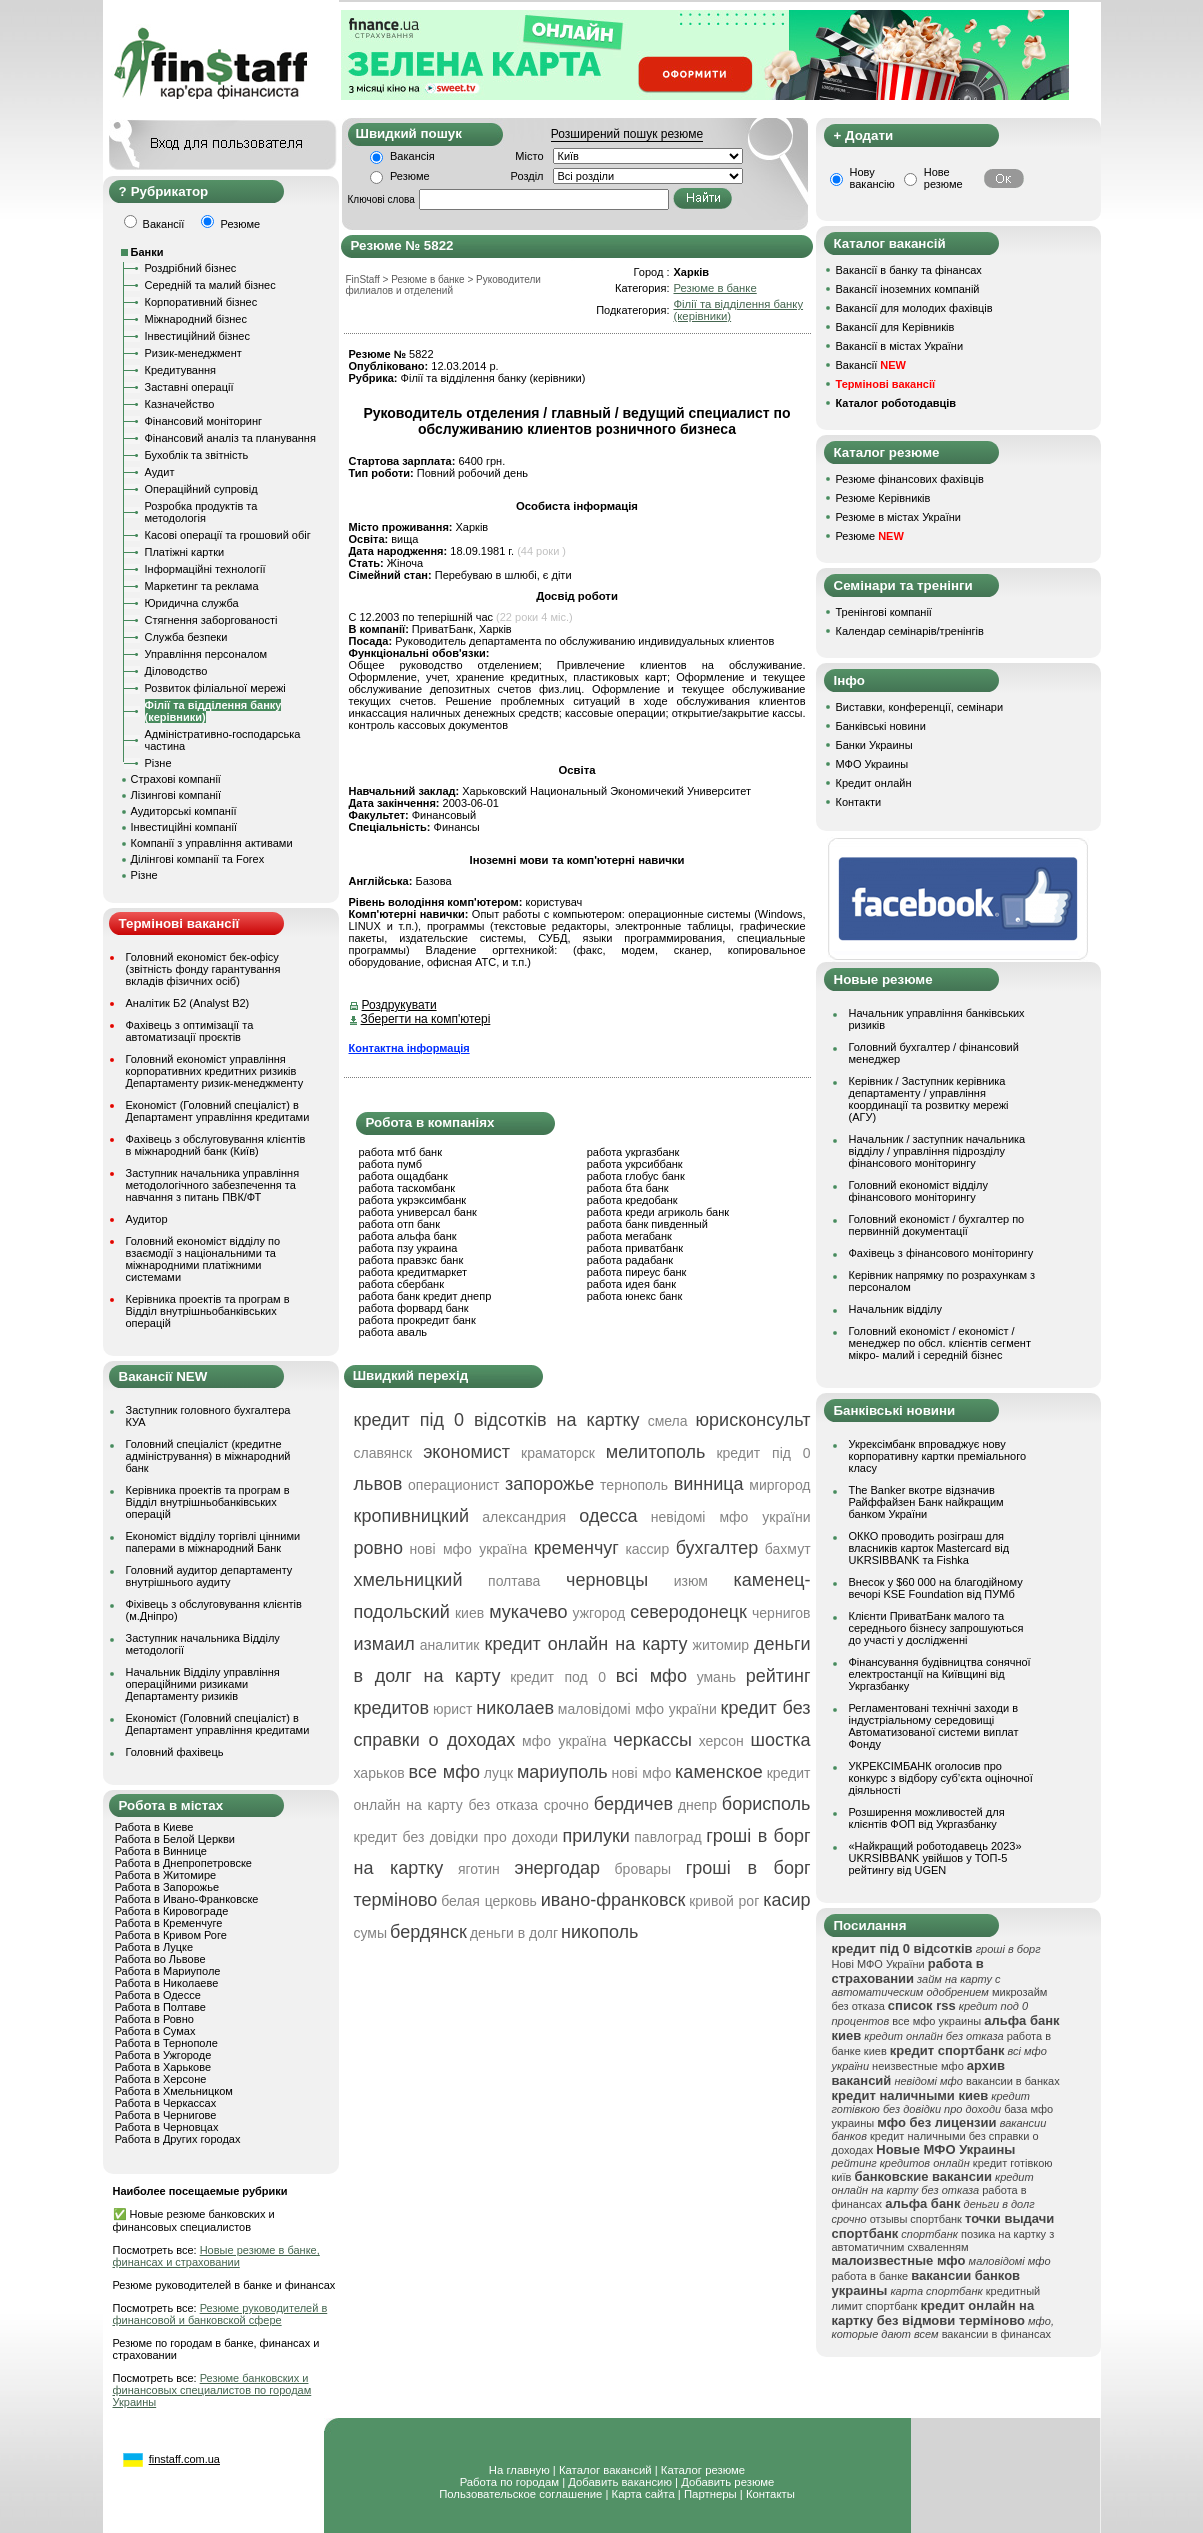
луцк (498, 1773)
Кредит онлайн (874, 783)
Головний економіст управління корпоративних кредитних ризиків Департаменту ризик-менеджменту (215, 1071)
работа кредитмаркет (413, 1272)
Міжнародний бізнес (196, 319)
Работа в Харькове (163, 2067)
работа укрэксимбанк (413, 1200)
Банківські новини (881, 726)
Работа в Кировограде (172, 1911)
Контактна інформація (409, 1048)
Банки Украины (874, 745)
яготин (479, 1869)
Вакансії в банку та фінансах (909, 270)
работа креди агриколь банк (658, 1212)
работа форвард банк (414, 1308)
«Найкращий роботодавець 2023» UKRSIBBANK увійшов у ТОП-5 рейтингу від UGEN (935, 1858)
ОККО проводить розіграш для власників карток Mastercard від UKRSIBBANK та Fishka (929, 1548)
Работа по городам (509, 2482)
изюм (691, 1581)
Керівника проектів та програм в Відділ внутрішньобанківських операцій (208, 1311)
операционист (453, 1485)
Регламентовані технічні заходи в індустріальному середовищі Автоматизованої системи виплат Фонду (934, 1726)
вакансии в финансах (996, 2334)
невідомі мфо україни (731, 1517)
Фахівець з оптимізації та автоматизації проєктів (190, 1031)
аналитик (450, 1645)
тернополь (634, 1485)
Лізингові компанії (176, 795)
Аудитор (147, 1219)
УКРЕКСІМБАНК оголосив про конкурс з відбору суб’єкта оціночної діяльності (941, 1778)
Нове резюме (943, 178)
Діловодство (176, 671)
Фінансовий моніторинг (204, 421)
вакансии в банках (1013, 2081)
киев (469, 1613)
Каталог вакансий (605, 2470)
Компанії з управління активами (212, 843)
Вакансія (412, 156)
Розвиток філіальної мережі (215, 688)
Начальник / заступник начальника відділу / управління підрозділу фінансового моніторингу (937, 1151)
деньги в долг (514, 1933)
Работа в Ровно (154, 2019)
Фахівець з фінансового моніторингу (941, 1253)
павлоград (667, 1837)
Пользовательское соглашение (520, 2494)
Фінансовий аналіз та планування (230, 438)
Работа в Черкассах (166, 2103)
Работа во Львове (160, 1959)
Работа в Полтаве (160, 2007)
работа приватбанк (635, 1248)
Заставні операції (189, 387)
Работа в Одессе (158, 1995)
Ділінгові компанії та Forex (198, 859)
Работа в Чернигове (166, 2115)
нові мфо (642, 1773)
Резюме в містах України (898, 517)
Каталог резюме (703, 2470)
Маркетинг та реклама (202, 586)
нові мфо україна (469, 1549)
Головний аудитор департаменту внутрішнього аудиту (209, 1576)
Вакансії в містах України (900, 346)
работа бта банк (628, 1188)
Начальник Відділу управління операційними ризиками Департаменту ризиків (203, 1684)
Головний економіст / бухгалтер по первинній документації (937, 1225)
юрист (453, 1709)
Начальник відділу (895, 1309)
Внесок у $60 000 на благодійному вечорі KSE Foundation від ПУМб (936, 1588)
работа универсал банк (418, 1212)
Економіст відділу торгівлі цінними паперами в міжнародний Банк (213, 1542)
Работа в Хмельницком (174, 2091)
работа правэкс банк (411, 1260)
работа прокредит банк (417, 1320)
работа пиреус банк (637, 1272)
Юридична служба (192, 603)
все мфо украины (936, 2021)
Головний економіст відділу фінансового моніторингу (918, 1191)
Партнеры (710, 2494)
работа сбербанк (401, 1284)
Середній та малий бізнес (210, 285)
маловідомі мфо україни (637, 1709)
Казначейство (180, 404)
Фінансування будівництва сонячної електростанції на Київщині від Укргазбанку (940, 1674)
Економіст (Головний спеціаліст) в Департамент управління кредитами (218, 1111)
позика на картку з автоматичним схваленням (943, 2240)
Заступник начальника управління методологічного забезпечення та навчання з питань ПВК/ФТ (213, 1185)
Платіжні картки (185, 552)
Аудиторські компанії (184, 811)
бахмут (788, 1549)
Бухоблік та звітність (197, 455)
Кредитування (181, 370)
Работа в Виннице (161, 1851)
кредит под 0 (558, 1677)
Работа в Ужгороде (163, 2055)
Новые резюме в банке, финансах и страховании (216, 2256)
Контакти (859, 802)
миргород (779, 1485)
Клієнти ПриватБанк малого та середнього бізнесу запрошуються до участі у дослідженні (936, 1628)
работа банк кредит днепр (425, 1296)
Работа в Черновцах (167, 2127)
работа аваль (393, 1332)
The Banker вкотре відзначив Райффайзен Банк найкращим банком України (926, 1502)
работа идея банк (631, 1284)
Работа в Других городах (178, 2139)
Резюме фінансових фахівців (910, 479)
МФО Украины (872, 764)
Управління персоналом (206, 654)
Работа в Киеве (154, 1827)
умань (716, 1677)
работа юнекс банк (635, 1296)
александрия (524, 1517)
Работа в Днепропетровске (183, 1863)
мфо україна (564, 1741)
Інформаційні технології (205, 569)
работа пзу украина (408, 1248)
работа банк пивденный (647, 1224)
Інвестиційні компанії (184, 827)
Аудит (160, 472)
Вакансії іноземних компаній (908, 289)
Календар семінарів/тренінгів (910, 631)
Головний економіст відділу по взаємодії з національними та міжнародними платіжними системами (203, 1259)
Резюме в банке (714, 288)
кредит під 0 (763, 1453)
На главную (519, 2470)
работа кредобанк (632, 1200)
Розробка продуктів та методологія (201, 512)
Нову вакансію (872, 178)
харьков (379, 1773)
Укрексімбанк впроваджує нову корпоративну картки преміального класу (938, 1456)
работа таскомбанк (407, 1188)
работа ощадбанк (403, 1176)
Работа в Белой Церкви (175, 1839)
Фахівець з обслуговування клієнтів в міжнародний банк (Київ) (216, 1145)
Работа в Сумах (155, 2031)
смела (668, 1421)
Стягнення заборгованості (211, 620)
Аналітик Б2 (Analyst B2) (188, 1003)
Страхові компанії (176, 779)
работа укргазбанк (633, 1152)
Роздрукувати (399, 1005)
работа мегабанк (629, 1236)
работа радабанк (630, 1260)
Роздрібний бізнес (191, 268)
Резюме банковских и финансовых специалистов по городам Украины (212, 2390)
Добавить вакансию (620, 2482)
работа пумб (391, 1164)
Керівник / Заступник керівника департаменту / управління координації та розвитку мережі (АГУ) (929, 1099)
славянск (383, 1453)
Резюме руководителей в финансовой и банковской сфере (220, 2314)
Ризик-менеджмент (193, 353)
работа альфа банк (408, 1236)
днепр (697, 1805)
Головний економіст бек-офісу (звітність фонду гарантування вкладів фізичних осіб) (203, 969)
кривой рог (724, 1901)
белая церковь (489, 1901)
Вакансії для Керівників (895, 327)
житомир (721, 1645)
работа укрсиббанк (635, 1164)
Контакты (770, 2494)
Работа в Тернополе (166, 2043)
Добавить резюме (727, 2482)
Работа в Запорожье (167, 1887)
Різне (158, 763)
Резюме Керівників (883, 498)
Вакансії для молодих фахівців (914, 308)
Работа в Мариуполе (168, 1971)
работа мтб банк (401, 1152)
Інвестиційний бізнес (197, 336)
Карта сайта (643, 2494)
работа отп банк (399, 1224)
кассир (647, 1549)
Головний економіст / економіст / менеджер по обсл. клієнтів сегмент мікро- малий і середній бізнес (940, 1343)
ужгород (599, 1613)
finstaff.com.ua (184, 2459)
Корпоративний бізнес (201, 302)
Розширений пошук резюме (627, 134)
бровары (643, 1869)
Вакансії (871, 365)
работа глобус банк (636, 1176)
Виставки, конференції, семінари (920, 707)
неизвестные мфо (918, 2066)
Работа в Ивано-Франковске (187, 1899)
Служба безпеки (186, 637)
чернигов (781, 1613)
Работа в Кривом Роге (171, 1935)
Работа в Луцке (154, 1947)
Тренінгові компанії (884, 612)
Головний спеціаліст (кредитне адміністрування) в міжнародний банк (208, 1456)
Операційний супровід (201, 489)
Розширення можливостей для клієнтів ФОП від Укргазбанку (927, 1818)
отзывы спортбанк (916, 2219)
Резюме (410, 176)
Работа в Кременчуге (169, 1923)
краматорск (558, 1453)
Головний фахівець (175, 1752)
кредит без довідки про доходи (456, 1837)
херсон (721, 1741)
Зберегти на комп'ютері (426, 1019)
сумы (371, 1933)
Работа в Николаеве (167, 1983)
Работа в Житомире (166, 1875)
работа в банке (870, 2276)
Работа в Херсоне (161, 2079)
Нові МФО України (878, 1964)
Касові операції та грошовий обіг (228, 535)
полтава (514, 1581)
